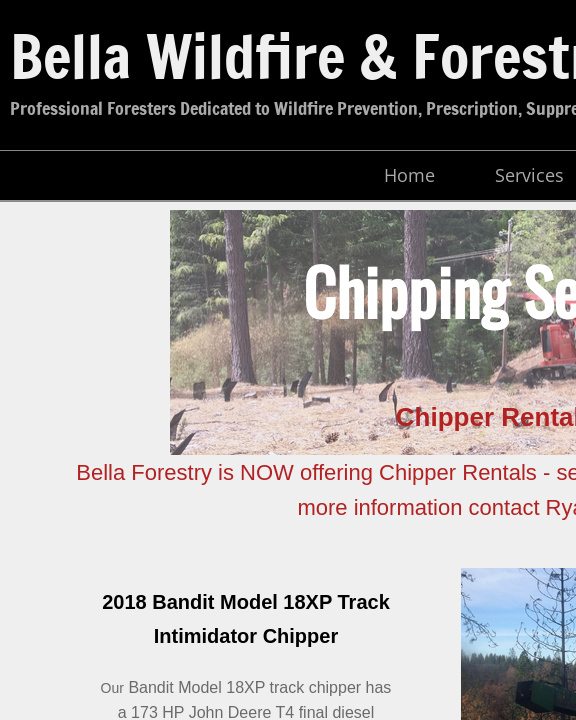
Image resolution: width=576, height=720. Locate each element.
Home (409, 175)
